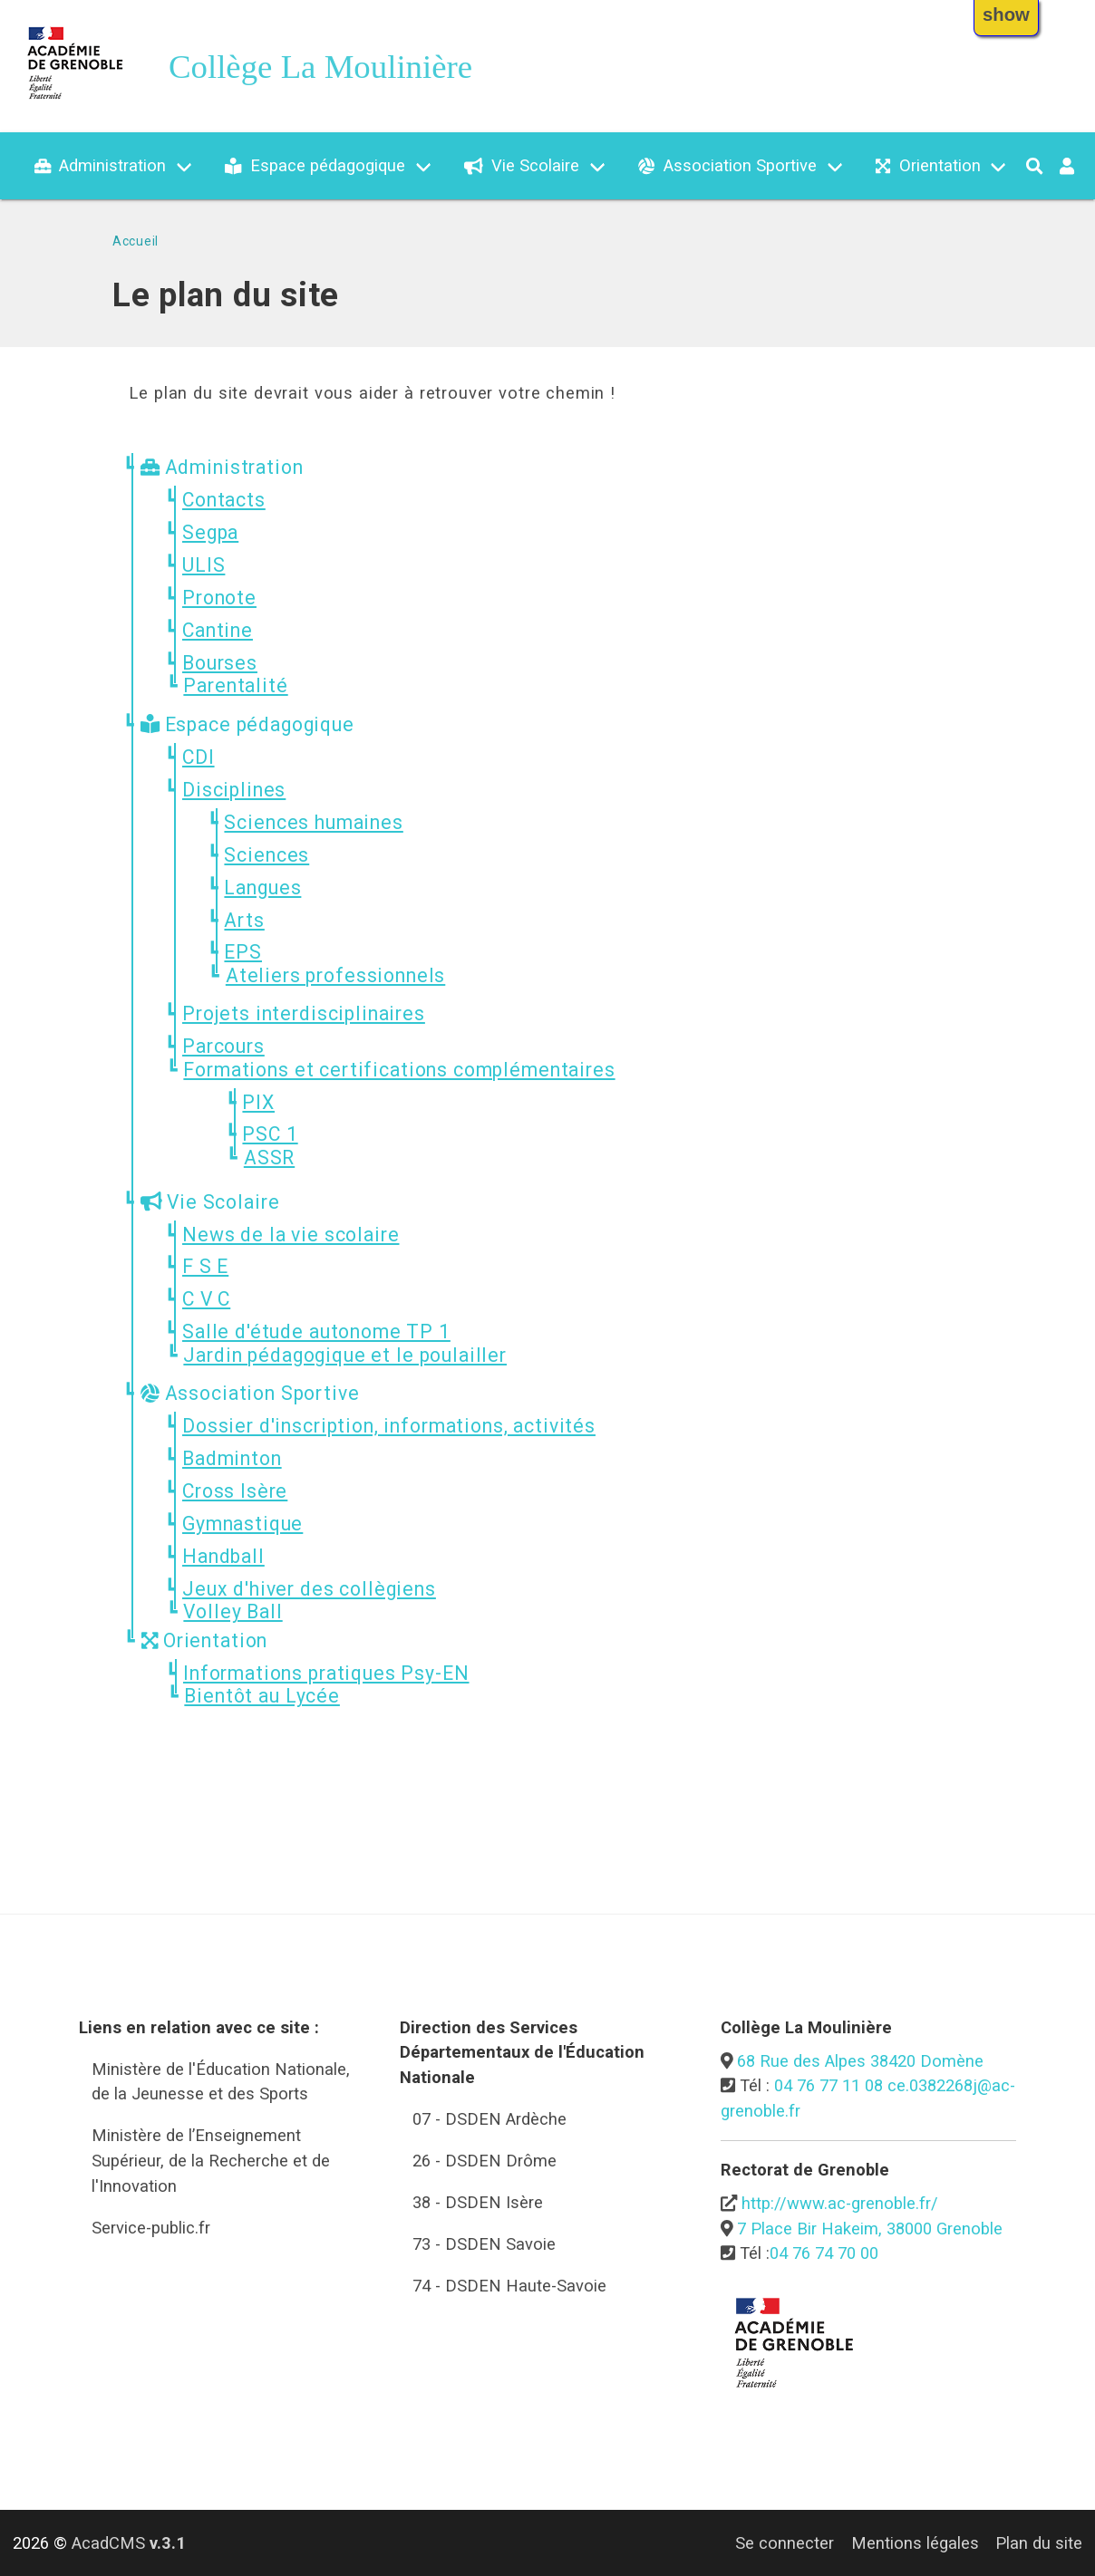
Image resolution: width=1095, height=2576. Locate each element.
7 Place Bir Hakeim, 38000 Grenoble (870, 2228)
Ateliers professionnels (335, 975)
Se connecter (784, 2542)
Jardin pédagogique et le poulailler (345, 1355)
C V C (206, 1299)
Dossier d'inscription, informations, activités (389, 1425)
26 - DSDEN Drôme (484, 2160)
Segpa (210, 532)
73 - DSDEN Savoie (484, 2243)
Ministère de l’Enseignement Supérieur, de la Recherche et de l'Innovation (211, 2160)
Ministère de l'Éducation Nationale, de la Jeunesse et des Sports (221, 2082)
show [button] (1006, 14)
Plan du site (1038, 2542)
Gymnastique (242, 1523)
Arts (244, 920)
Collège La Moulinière (320, 66)
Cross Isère (234, 1491)
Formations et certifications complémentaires (399, 1069)
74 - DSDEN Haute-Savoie (509, 2285)
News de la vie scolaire (290, 1234)
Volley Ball (232, 1611)
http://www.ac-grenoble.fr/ (839, 2203)
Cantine (217, 630)
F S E (205, 1266)
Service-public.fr (151, 2227)
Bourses (219, 662)
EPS (243, 952)
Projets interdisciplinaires (303, 1013)
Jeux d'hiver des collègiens (309, 1588)
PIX (258, 1102)
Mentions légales (915, 2542)
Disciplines (234, 789)
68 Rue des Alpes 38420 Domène (860, 2060)
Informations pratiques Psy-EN (326, 1673)
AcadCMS (129, 2542)
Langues (262, 887)
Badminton (232, 1458)
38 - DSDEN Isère (477, 2202)
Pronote (219, 597)
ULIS (203, 565)
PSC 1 (269, 1134)
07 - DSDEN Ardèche (489, 2118)
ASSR (269, 1157)
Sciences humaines (313, 822)
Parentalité (235, 685)
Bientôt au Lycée (262, 1695)
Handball (223, 1556)
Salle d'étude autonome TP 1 (316, 1331)
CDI (198, 757)
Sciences (266, 855)
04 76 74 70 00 (824, 2252)
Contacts (224, 499)
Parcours (223, 1046)
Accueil (135, 241)
